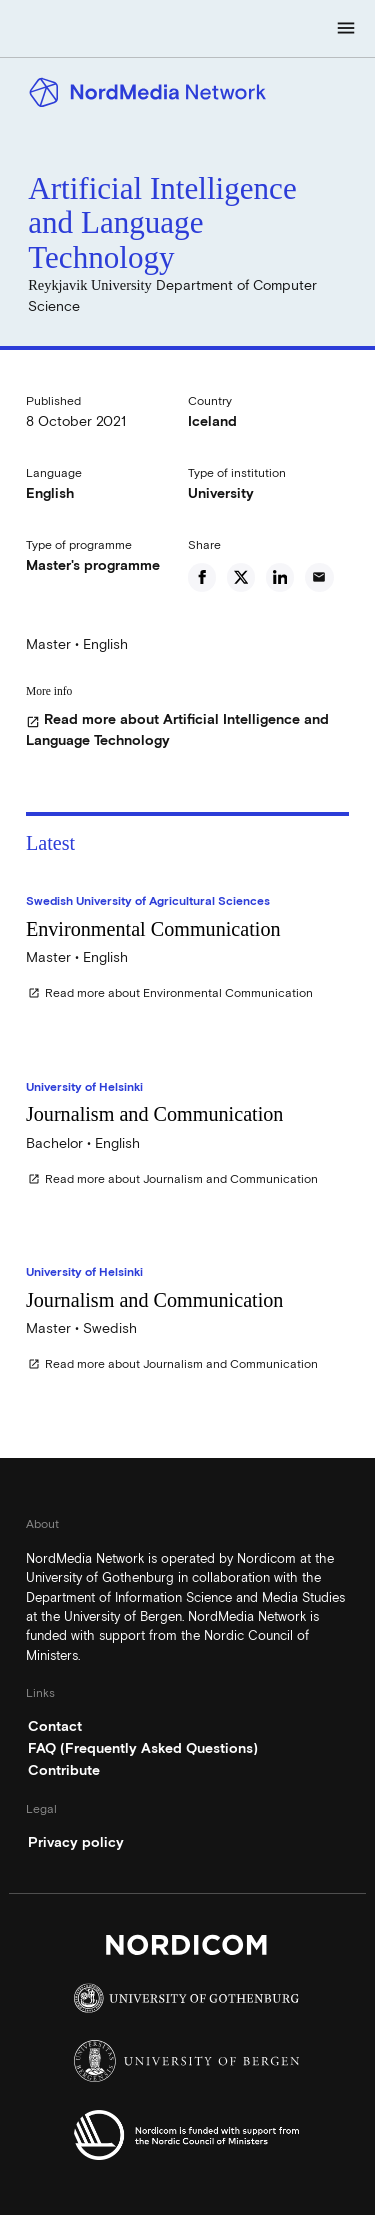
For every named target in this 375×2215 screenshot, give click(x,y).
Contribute (64, 1770)
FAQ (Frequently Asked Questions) (143, 1748)
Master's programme (93, 565)
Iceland (212, 421)
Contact (55, 1726)
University (221, 493)
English (50, 493)
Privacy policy (76, 1842)
